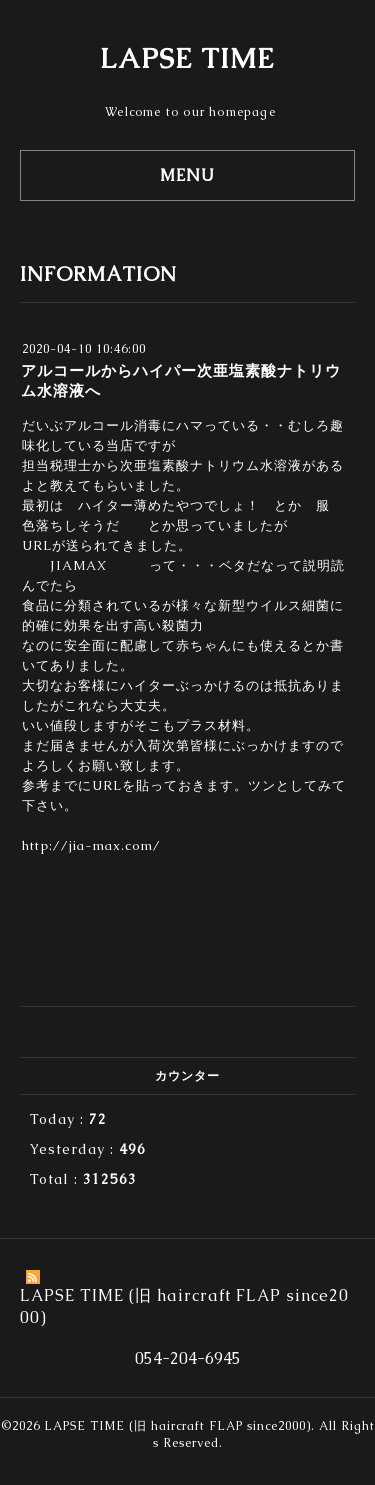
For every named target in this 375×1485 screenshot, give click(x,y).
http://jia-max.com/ (91, 845)
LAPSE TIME (187, 58)
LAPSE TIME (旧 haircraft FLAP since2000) (177, 1426)
